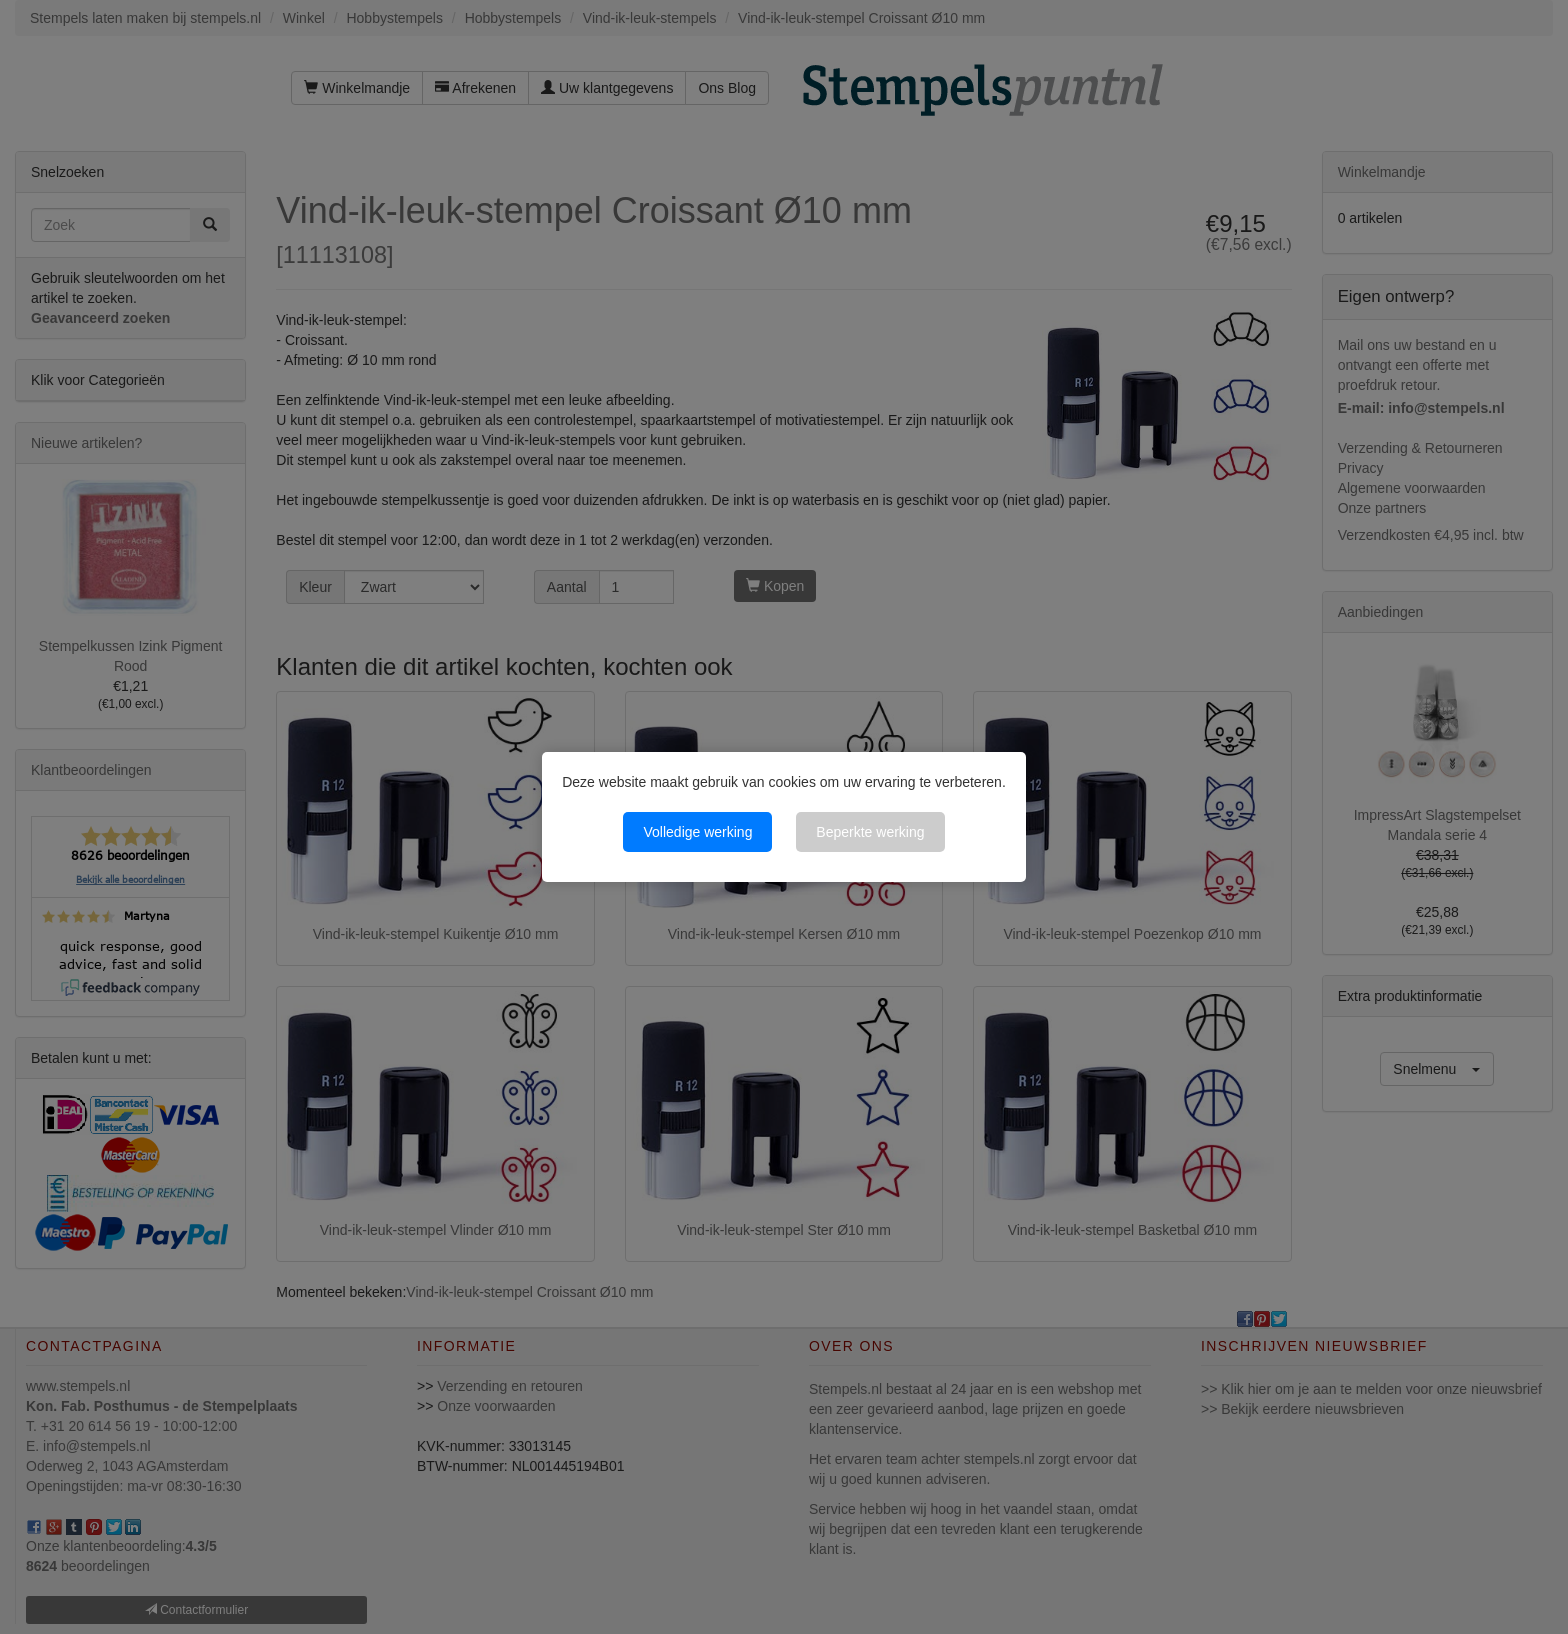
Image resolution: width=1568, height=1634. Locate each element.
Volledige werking (697, 832)
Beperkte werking (870, 832)
